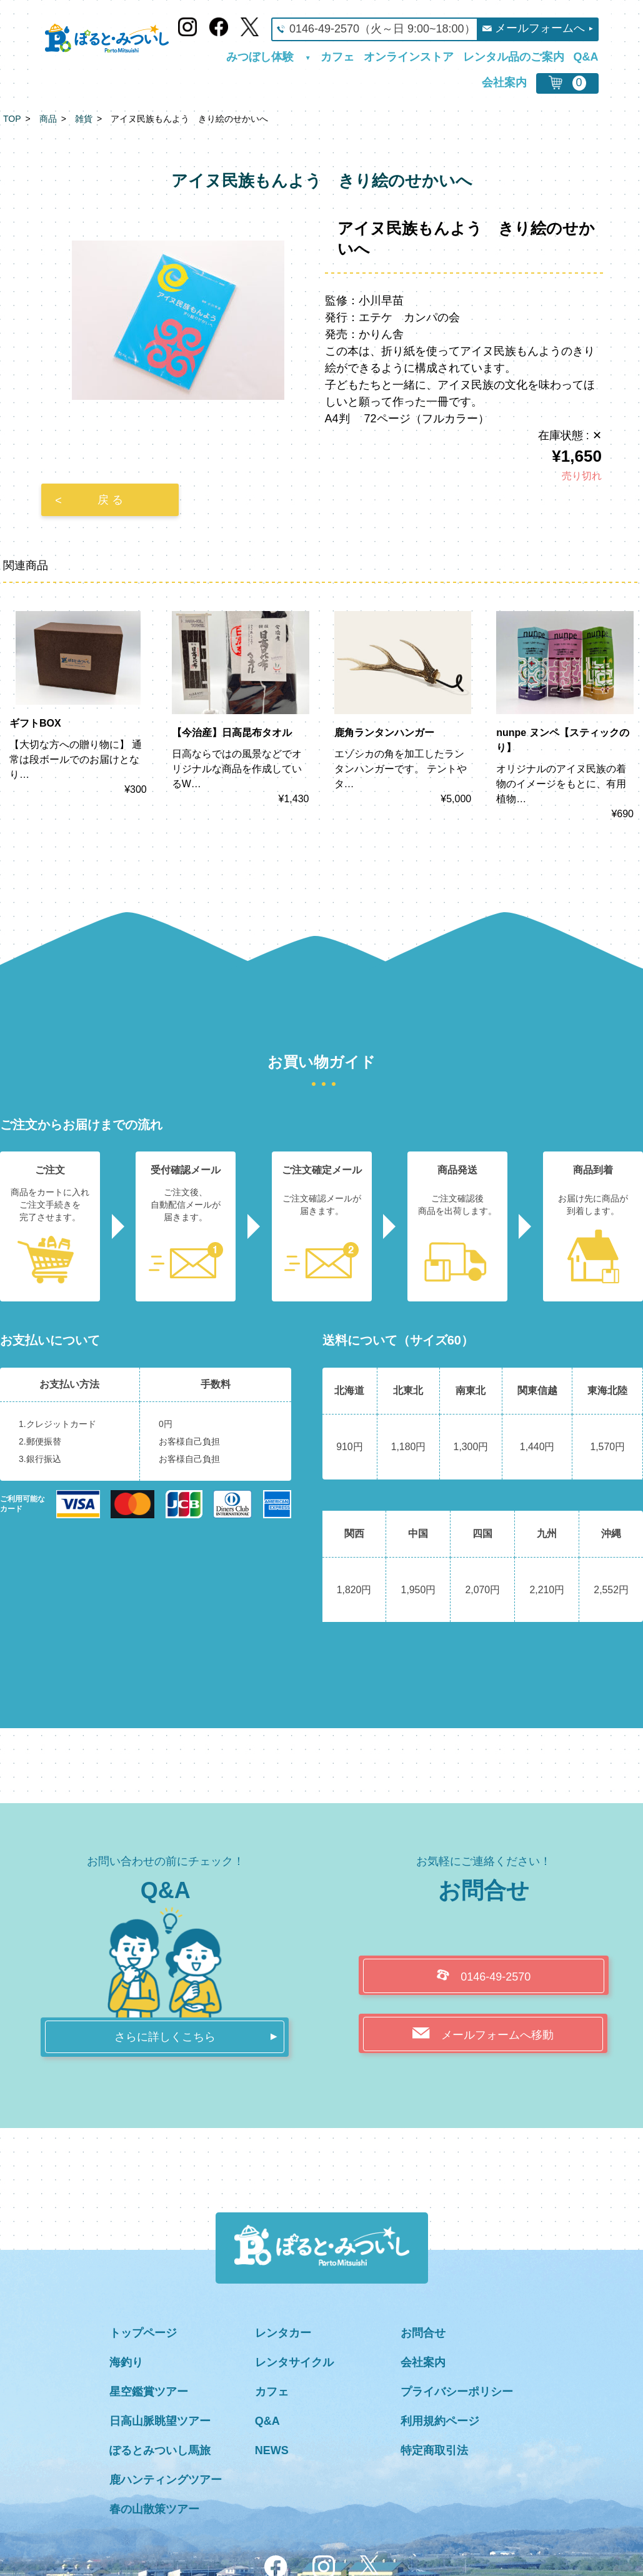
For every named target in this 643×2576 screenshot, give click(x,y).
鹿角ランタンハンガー (384, 732)
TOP (12, 119)
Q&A (586, 57)
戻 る (110, 500)
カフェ (337, 57)
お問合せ (423, 2333)
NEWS (272, 2450)
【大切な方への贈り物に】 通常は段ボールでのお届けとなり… (75, 759)
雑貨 (83, 119)
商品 (48, 119)
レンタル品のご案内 (513, 57)
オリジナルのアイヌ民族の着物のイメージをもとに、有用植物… (561, 783)
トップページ (143, 2333)
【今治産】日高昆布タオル (232, 732)
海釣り (126, 2362)
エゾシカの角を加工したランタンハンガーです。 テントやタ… (400, 768)
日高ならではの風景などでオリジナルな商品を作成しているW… (237, 768)
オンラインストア (409, 57)
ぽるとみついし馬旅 (160, 2450)
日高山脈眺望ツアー (160, 2421)
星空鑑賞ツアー (148, 2391)
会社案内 (504, 83)
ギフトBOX (35, 723)
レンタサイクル (294, 2362)
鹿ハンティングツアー (165, 2480)
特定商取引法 (434, 2450)
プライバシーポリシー (457, 2391)
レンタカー (283, 2333)
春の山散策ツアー (154, 2509)
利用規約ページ (440, 2421)
